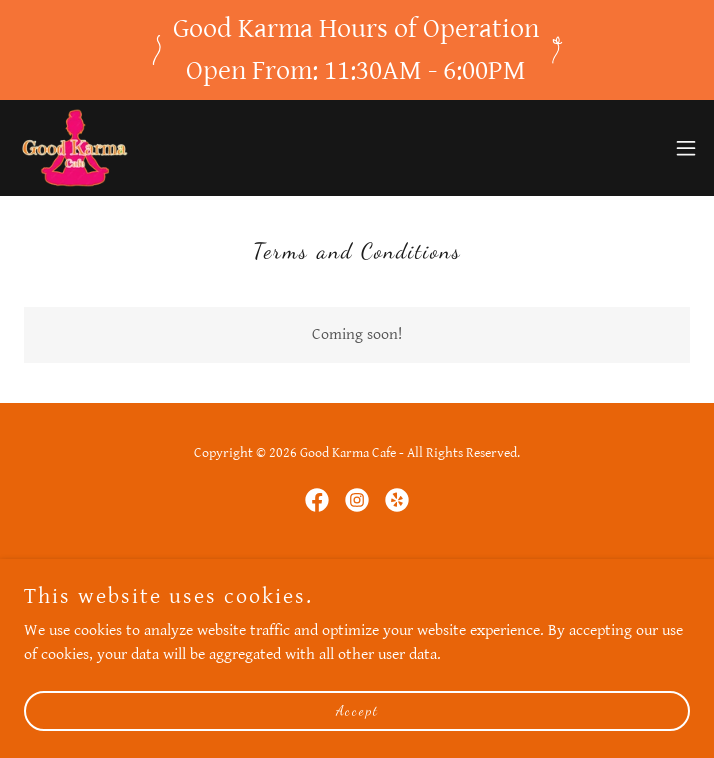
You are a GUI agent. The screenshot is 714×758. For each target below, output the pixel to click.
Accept (357, 710)
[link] (72, 148)
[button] (686, 148)
